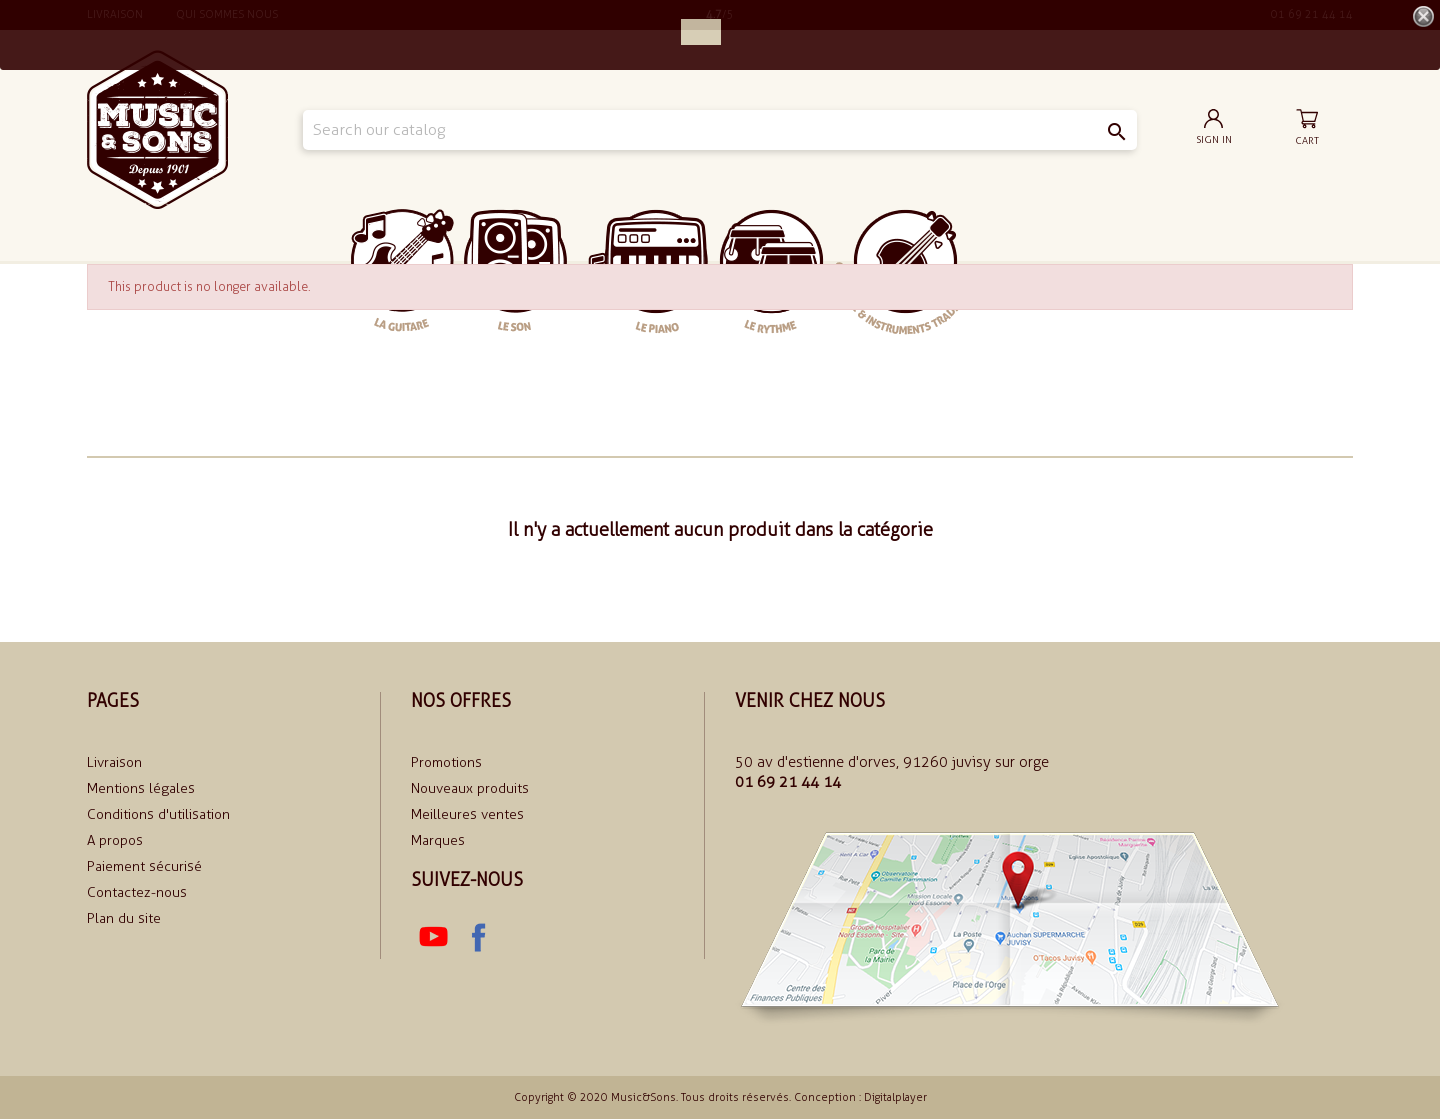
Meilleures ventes (467, 814)
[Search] (720, 130)
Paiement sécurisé (144, 866)
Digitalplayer (895, 1097)
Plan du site (124, 918)
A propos (115, 840)
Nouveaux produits (470, 788)
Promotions (446, 762)
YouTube (433, 937)
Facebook (477, 937)
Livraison (114, 762)
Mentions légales (141, 788)
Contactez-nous (137, 892)
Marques (438, 840)
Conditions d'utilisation (158, 814)
